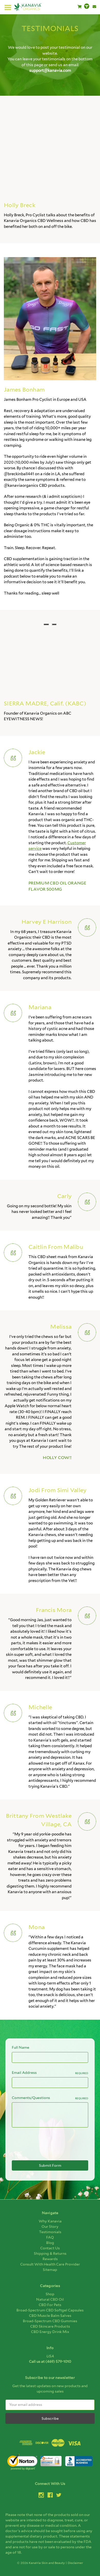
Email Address (50, 2072)
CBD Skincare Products (50, 2326)
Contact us (50, 2248)
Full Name (20, 2047)
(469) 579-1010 (58, 2361)
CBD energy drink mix (50, 2332)
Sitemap (50, 2270)
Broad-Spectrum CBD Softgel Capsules (50, 2310)
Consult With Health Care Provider (50, 2264)
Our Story (50, 2226)
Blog (50, 2243)
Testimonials (50, 2232)
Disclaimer (75, 2563)
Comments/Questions (50, 2098)
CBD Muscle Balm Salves (50, 2315)
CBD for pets (50, 2305)
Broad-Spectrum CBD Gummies (50, 2321)
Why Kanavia (50, 2221)
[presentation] (51, 2145)
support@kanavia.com (50, 70)
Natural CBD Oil (50, 2299)
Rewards (50, 2259)
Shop (50, 2294)
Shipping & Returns (50, 2253)
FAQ (50, 2237)
